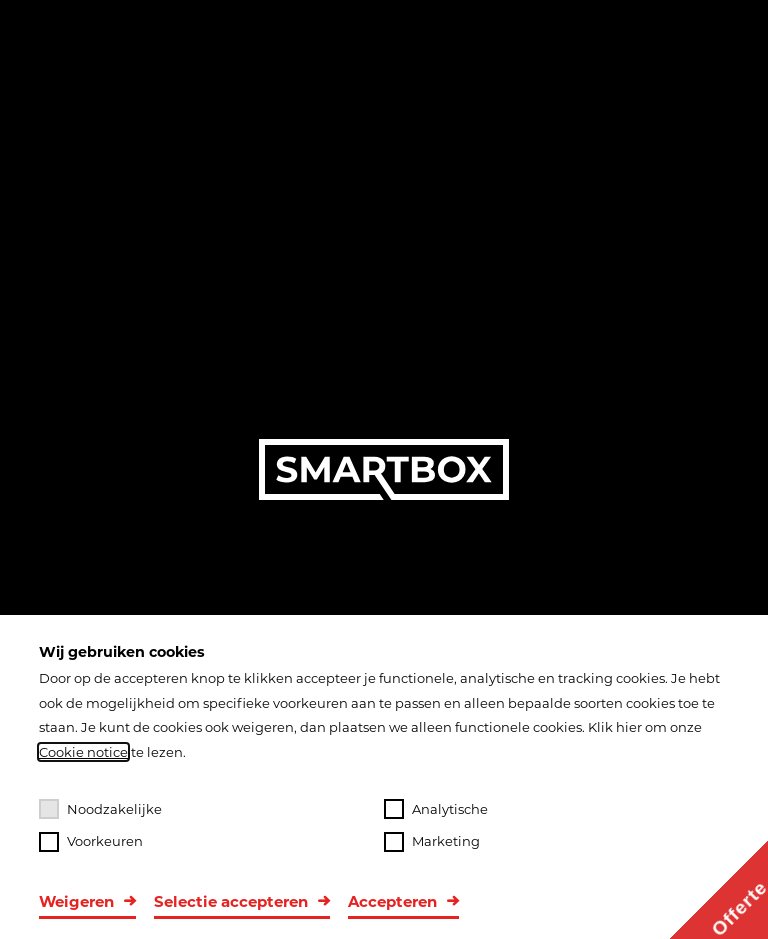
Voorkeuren (91, 842)
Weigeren (76, 901)
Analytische (436, 809)
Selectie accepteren (231, 901)
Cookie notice (83, 752)
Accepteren (392, 901)
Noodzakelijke (100, 809)
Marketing (432, 842)
